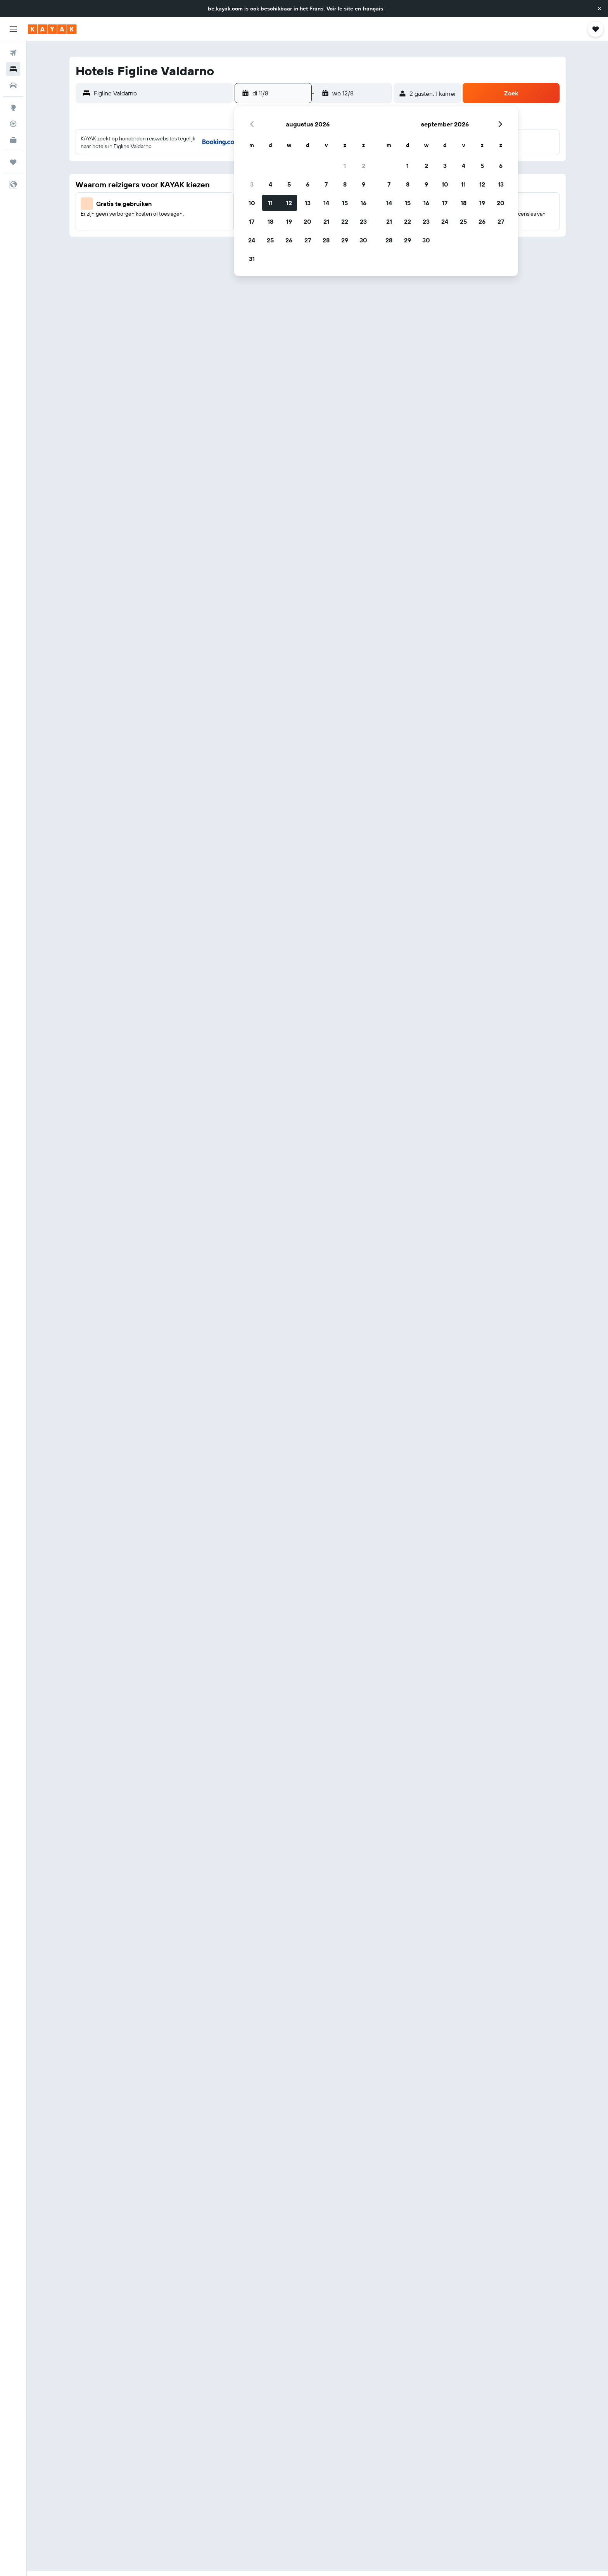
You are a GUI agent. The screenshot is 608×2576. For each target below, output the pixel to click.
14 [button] (326, 203)
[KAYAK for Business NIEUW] (13, 140)
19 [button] (289, 221)
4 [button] (270, 184)
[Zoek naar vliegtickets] (13, 53)
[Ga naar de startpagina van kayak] (52, 29)
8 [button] (345, 184)
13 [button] (308, 203)
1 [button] (345, 165)
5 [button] (289, 184)
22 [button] (344, 221)
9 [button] (363, 184)
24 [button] (251, 240)
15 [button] (345, 203)
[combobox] (161, 93)
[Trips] (13, 162)
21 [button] (326, 221)
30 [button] (363, 240)
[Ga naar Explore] (13, 107)
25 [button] (270, 240)
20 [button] (307, 221)
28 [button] (326, 240)
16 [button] (363, 203)
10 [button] (252, 203)
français (373, 8)
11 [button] (270, 203)
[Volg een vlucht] (13, 123)
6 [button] (307, 184)
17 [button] (251, 221)
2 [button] (363, 165)
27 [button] (307, 240)
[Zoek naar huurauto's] (13, 85)
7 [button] (326, 184)
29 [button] (344, 240)
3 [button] (252, 184)
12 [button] (289, 203)
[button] (599, 8)
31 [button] (252, 259)
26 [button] (288, 240)
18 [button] (270, 221)
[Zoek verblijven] (13, 69)
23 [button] (363, 221)
